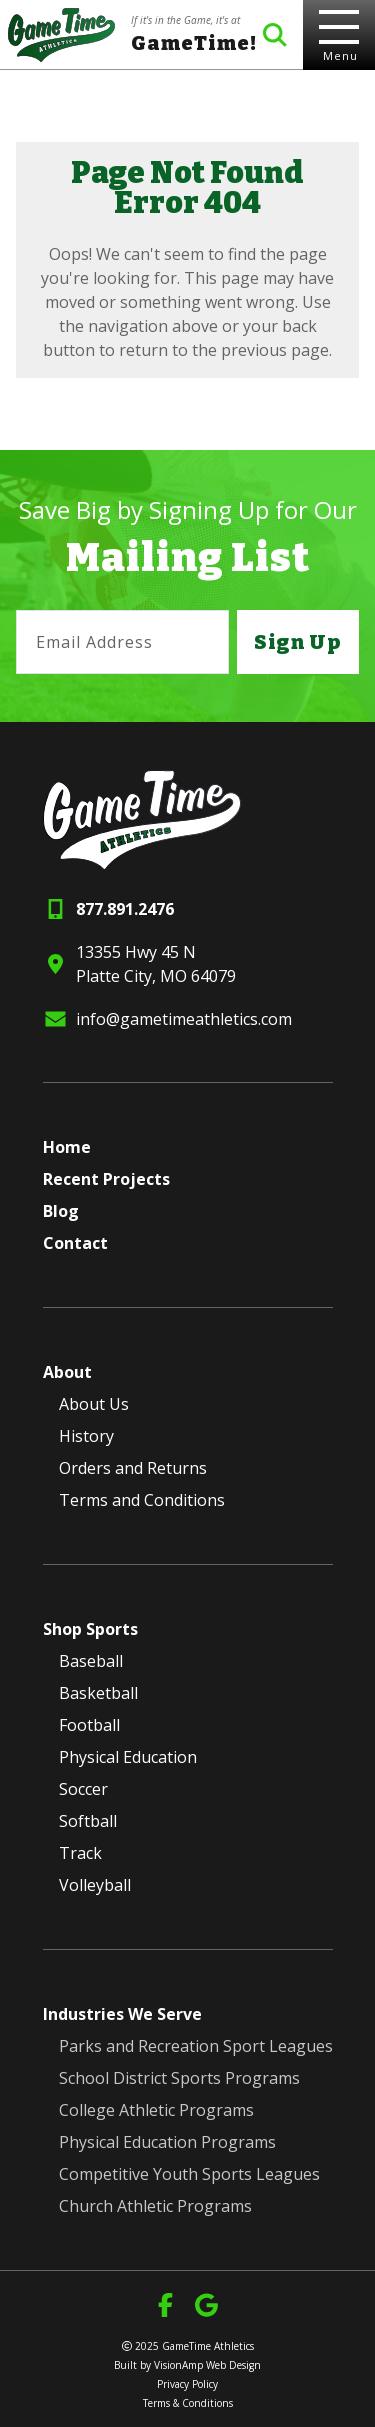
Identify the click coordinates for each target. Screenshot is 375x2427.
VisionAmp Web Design (207, 2365)
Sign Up (298, 642)
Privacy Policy (187, 2384)
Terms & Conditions (188, 2403)
